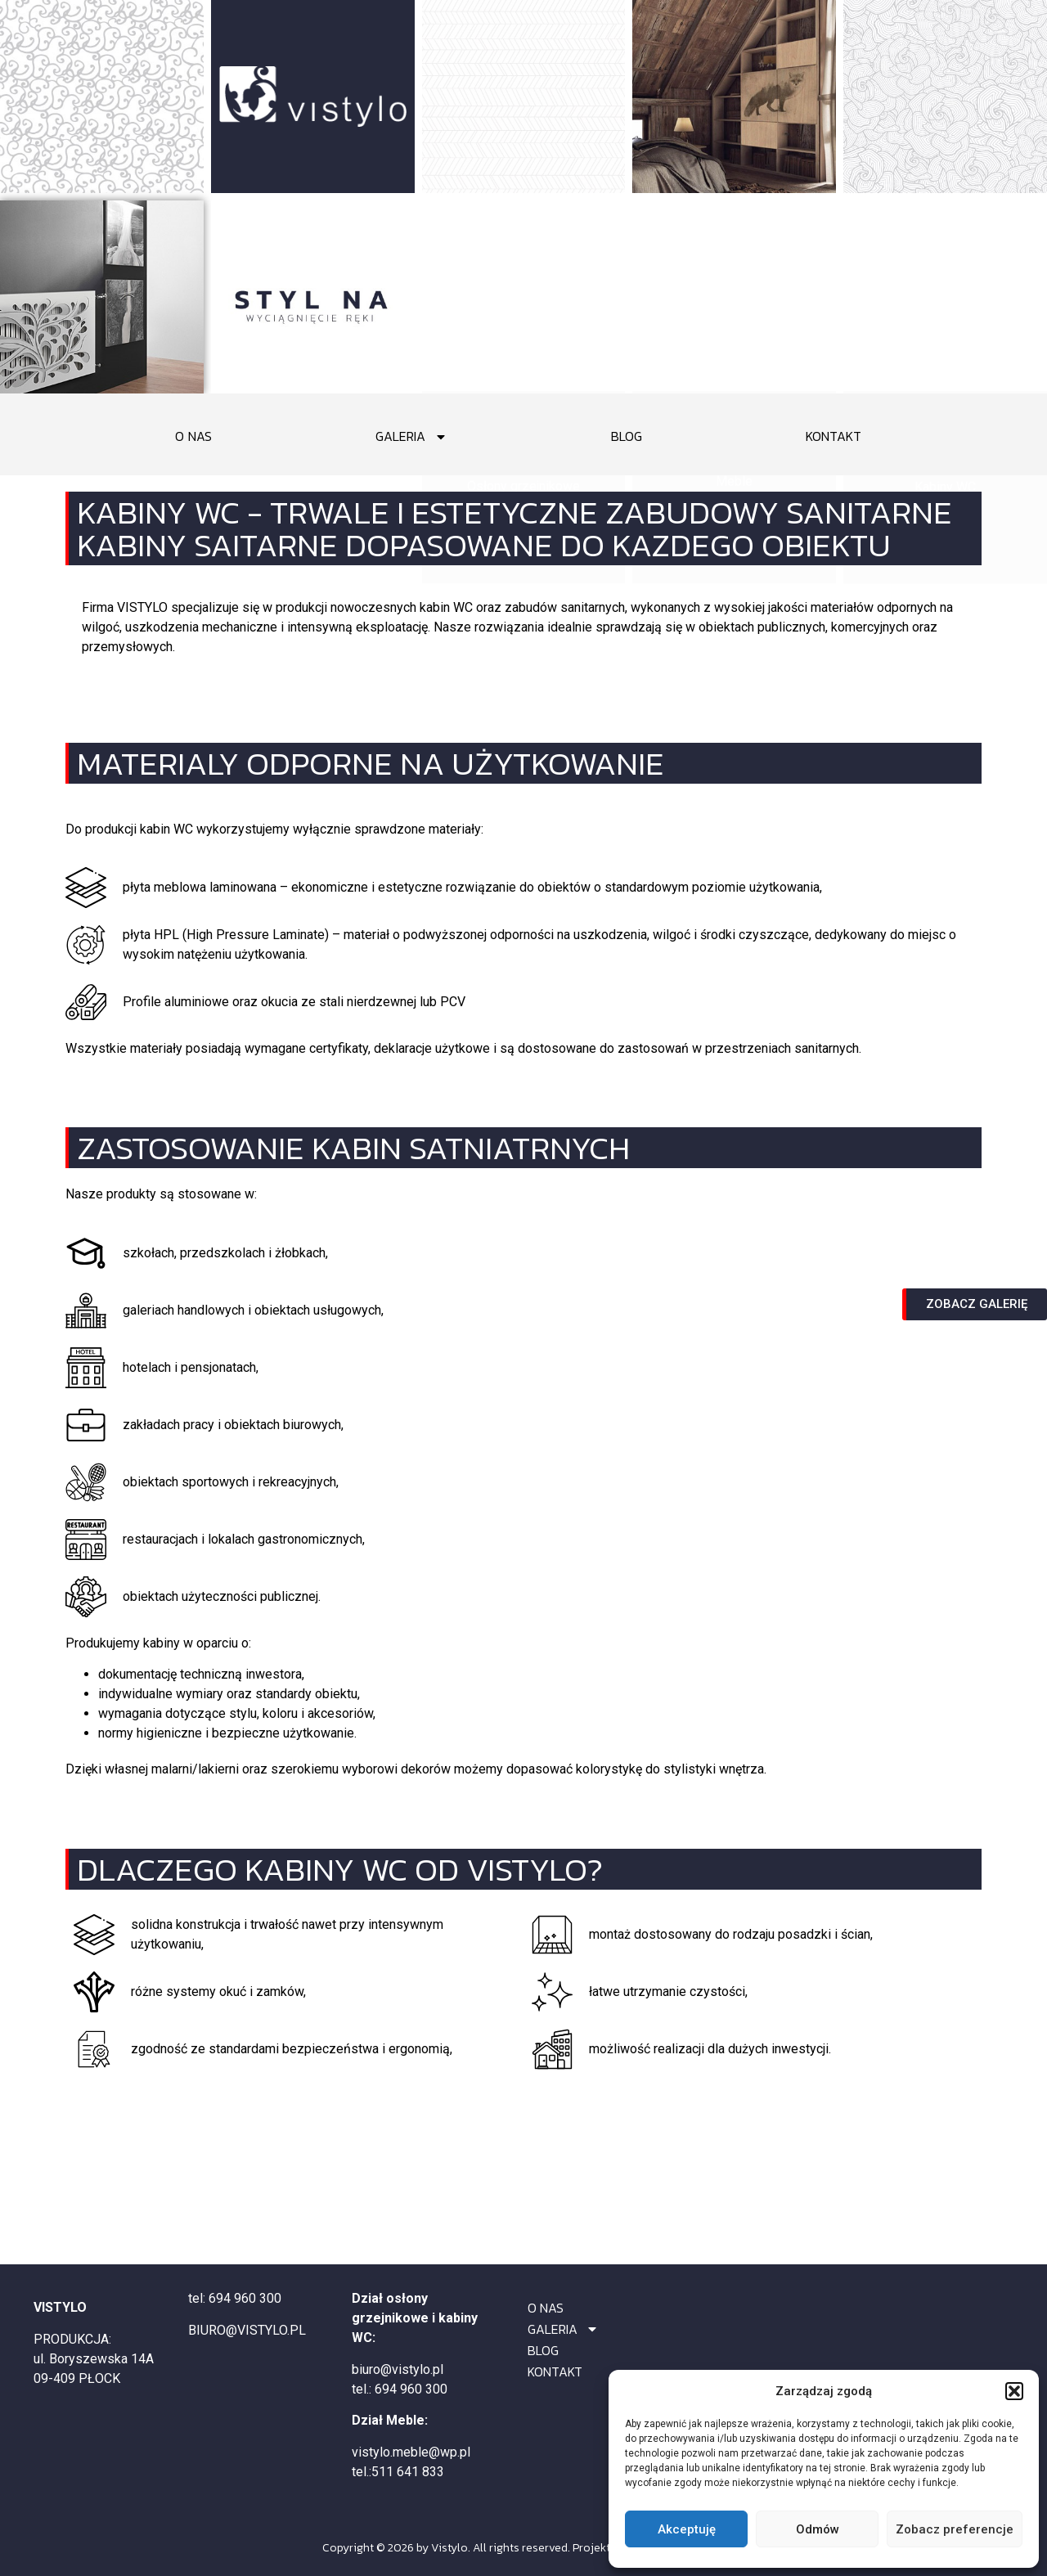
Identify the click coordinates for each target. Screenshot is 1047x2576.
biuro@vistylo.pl (397, 2369)
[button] (1014, 2391)
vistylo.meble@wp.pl (411, 2452)
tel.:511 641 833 (398, 2471)
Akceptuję (687, 2529)
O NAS (193, 436)
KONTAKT (833, 436)
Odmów (817, 2529)
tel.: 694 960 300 (399, 2389)
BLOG (626, 436)
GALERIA (411, 436)
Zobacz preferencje (954, 2529)
